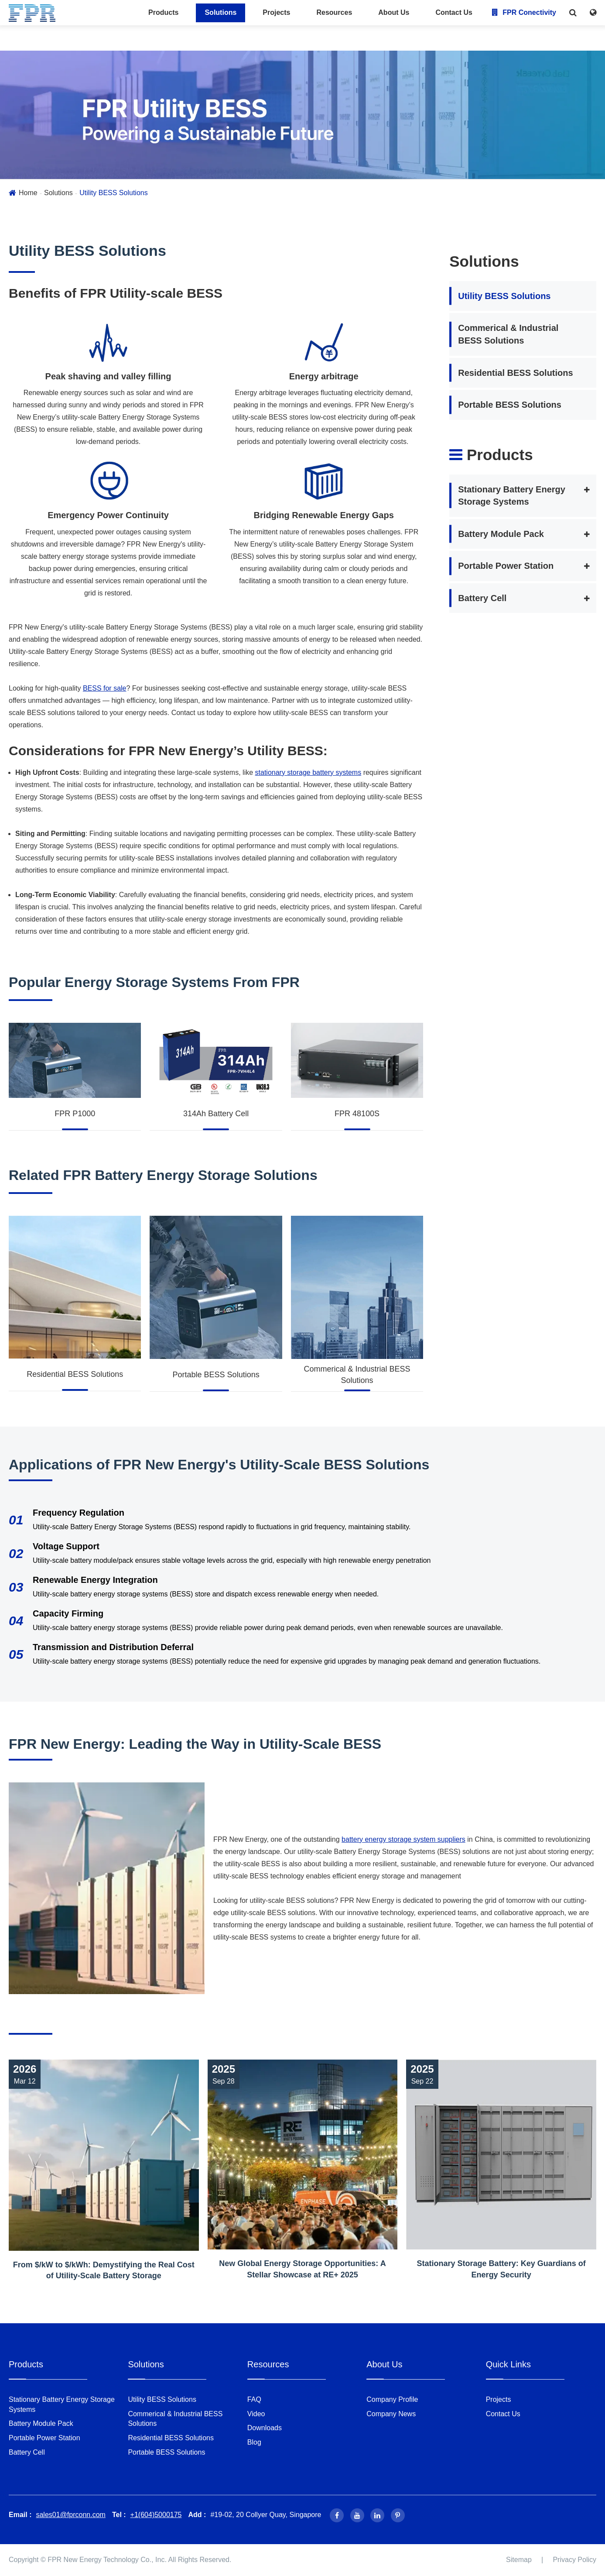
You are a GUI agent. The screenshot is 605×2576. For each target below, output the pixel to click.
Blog (254, 2442)
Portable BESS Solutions (216, 1374)
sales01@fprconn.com (70, 2514)
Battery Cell (482, 598)
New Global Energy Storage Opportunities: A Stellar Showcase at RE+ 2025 (302, 2269)
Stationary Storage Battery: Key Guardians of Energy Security (501, 2269)
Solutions (220, 12)
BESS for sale (104, 688)
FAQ (254, 2399)
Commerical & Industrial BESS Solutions (357, 1375)
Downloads (264, 2428)
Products (163, 12)
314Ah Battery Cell (216, 1113)
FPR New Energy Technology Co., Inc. (107, 2559)
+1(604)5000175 (156, 2514)
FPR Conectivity (524, 12)
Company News (391, 2414)
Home (28, 192)
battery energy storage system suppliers (403, 1839)
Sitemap (519, 2559)
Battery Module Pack (501, 534)
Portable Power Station (506, 566)
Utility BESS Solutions (113, 192)
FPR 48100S (357, 1113)
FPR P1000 (75, 1113)
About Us (393, 12)
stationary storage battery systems (308, 772)
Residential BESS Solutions (75, 1374)
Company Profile (392, 2399)
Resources (334, 12)
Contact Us (453, 12)
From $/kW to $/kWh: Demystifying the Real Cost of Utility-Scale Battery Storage (104, 2270)
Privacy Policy (574, 2559)
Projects (276, 12)
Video (256, 2414)
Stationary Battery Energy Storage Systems (511, 496)
